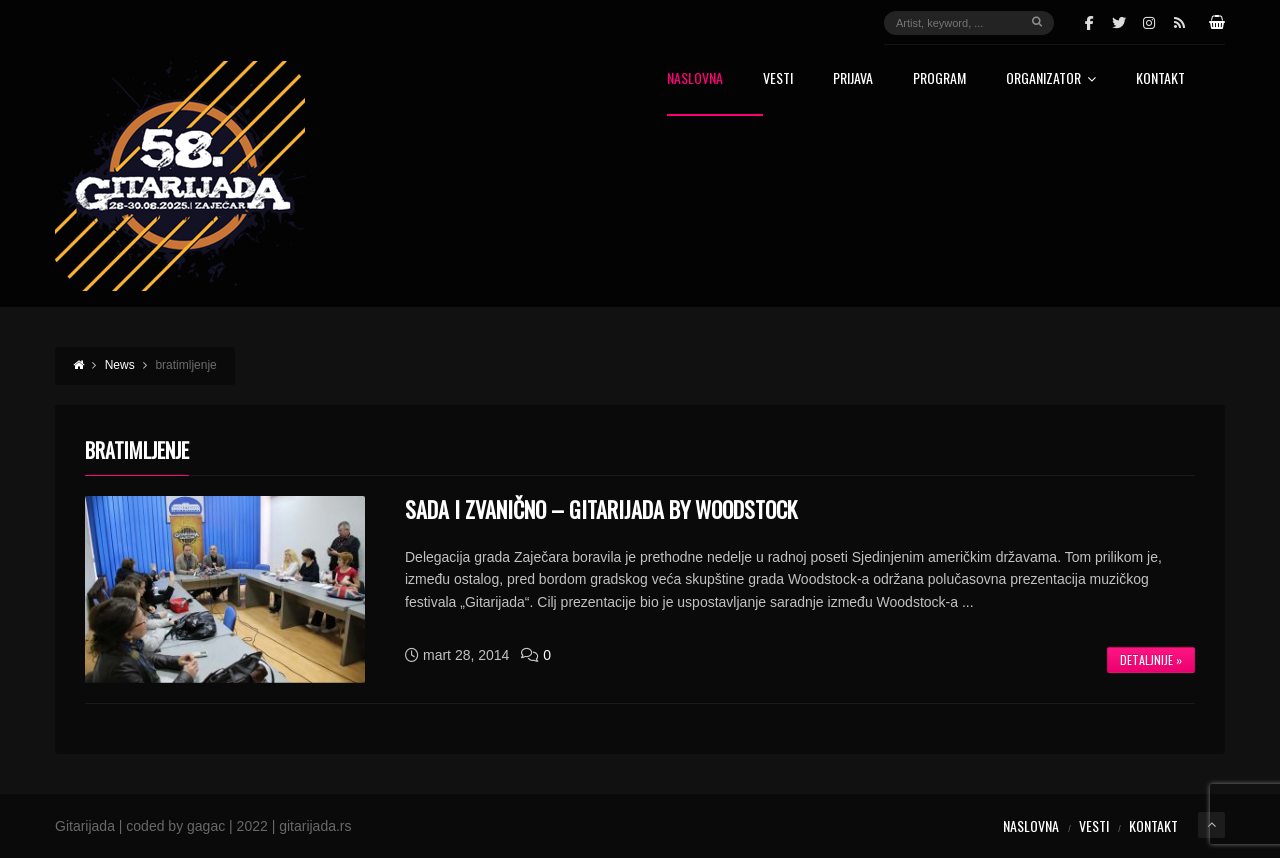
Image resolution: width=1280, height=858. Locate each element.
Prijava (853, 79)
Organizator (1051, 79)
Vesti (778, 79)
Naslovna (695, 79)
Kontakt (1160, 79)
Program (939, 79)
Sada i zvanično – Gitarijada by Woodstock (601, 509)
